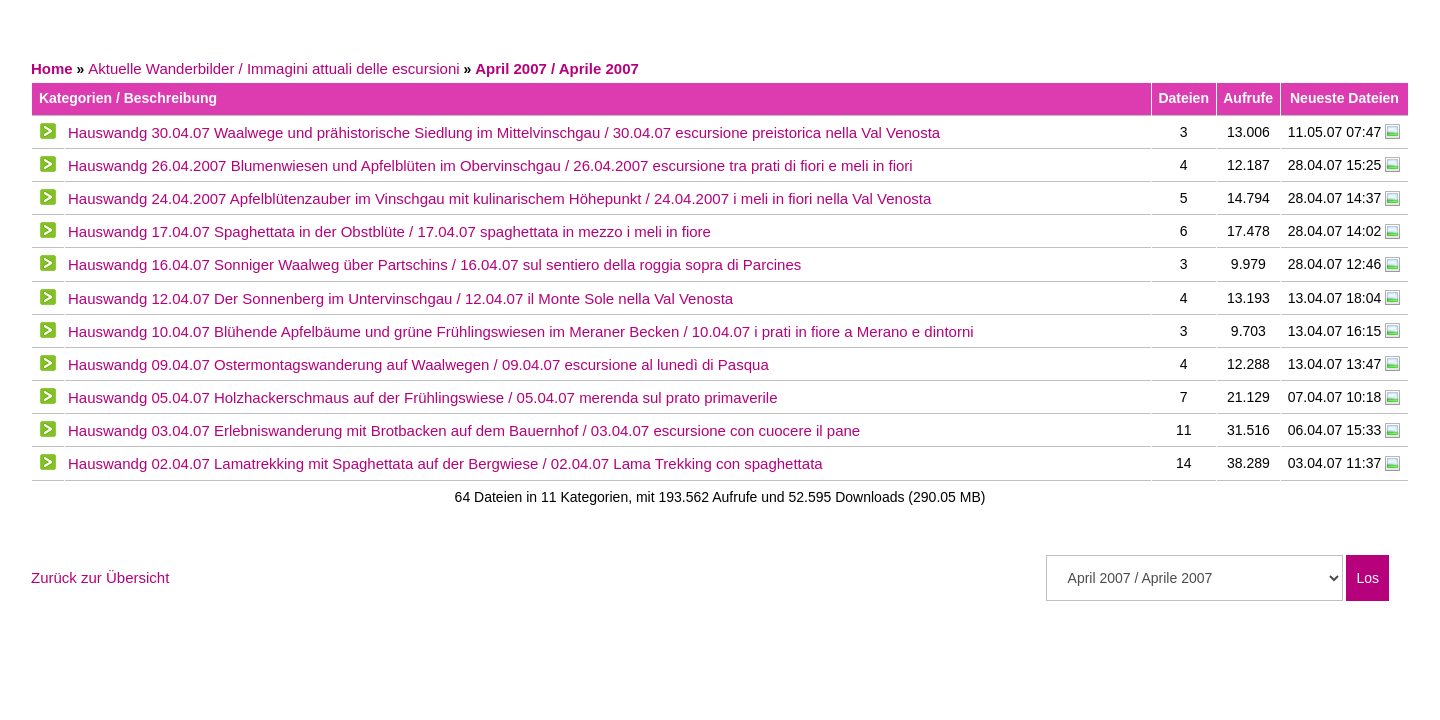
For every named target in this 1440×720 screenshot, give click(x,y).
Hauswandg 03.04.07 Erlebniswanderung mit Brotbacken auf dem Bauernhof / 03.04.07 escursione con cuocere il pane (464, 430)
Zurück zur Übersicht (100, 577)
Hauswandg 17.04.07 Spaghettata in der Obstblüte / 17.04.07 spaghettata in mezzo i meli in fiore (389, 231)
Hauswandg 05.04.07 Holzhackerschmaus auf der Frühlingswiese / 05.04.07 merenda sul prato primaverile (423, 397)
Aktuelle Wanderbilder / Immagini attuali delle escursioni (273, 68)
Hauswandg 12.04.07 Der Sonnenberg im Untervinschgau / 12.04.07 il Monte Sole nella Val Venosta (400, 298)
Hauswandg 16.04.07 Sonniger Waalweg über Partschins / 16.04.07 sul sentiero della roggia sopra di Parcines (434, 264)
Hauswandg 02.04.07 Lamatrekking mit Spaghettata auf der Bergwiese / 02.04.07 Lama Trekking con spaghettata (445, 463)
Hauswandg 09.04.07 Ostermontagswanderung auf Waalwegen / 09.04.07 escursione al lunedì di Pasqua (418, 364)
